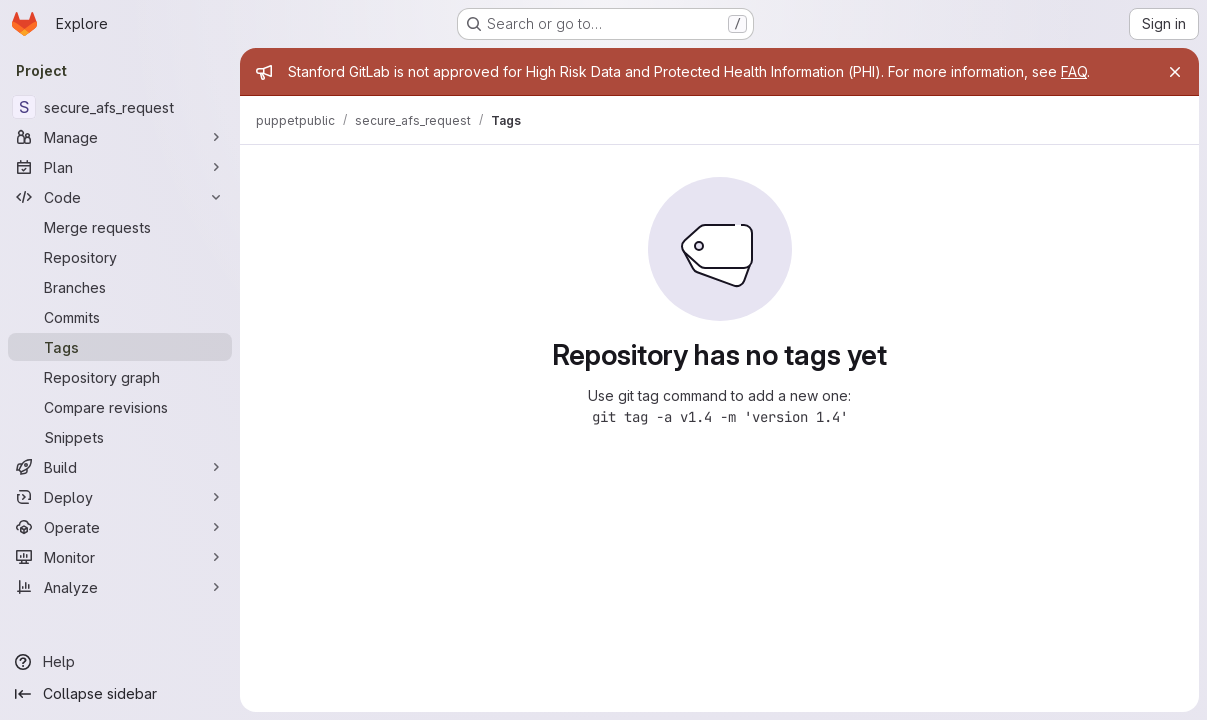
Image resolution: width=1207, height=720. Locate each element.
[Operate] (120, 527)
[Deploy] (120, 497)
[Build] (120, 467)
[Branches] (120, 287)
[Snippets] (120, 437)
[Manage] (120, 137)
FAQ (1074, 71)
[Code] (120, 197)
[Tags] (120, 347)
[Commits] (120, 317)
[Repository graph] (120, 377)
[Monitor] (120, 557)
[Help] (120, 662)
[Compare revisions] (120, 407)
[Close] (1175, 72)
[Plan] (120, 167)
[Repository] (120, 257)
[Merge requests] (120, 227)
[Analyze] (120, 587)
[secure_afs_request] (120, 107)
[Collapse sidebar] (120, 694)
